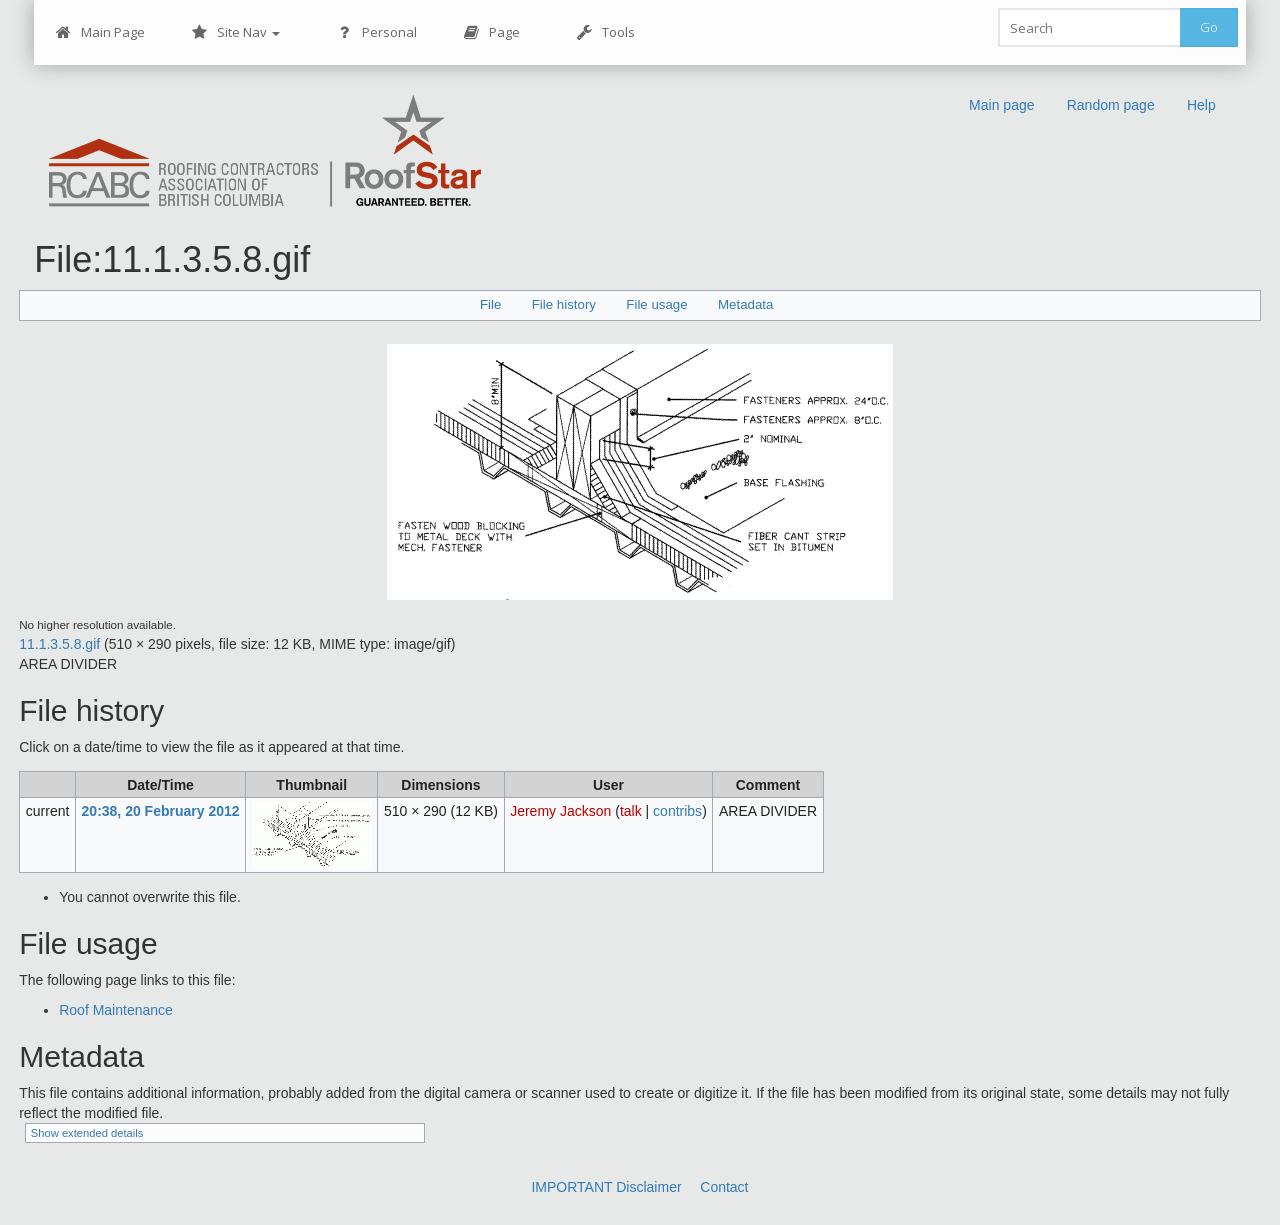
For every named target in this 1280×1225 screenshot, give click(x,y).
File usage (656, 304)
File (490, 304)
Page (491, 32)
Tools (605, 32)
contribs (677, 811)
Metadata (745, 304)
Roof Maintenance (116, 1010)
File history (564, 304)
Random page (1111, 105)
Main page (1002, 105)
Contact (724, 1187)
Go (1209, 27)
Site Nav (235, 32)
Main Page (100, 32)
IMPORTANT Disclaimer (606, 1187)
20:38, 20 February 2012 (161, 811)
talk (631, 811)
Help (1201, 105)
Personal (376, 32)
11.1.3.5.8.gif (59, 644)
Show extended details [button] (87, 1133)
